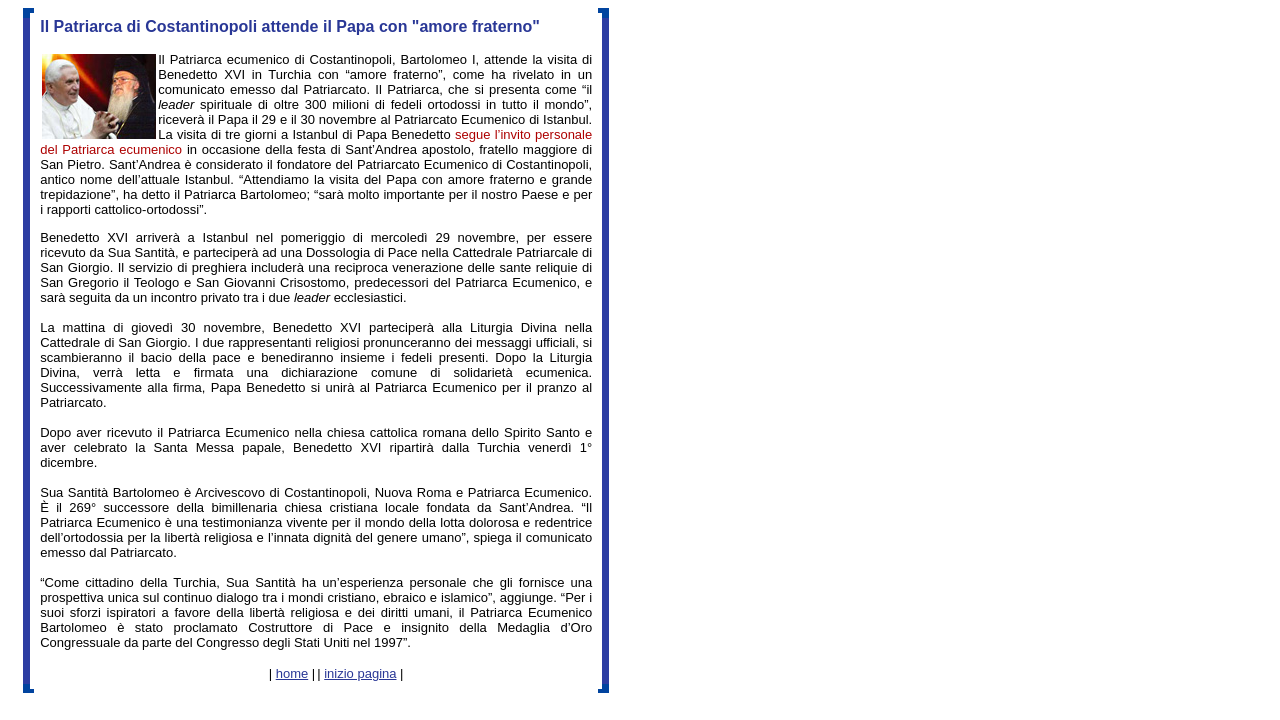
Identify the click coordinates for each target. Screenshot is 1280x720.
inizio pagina (360, 673)
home (292, 673)
